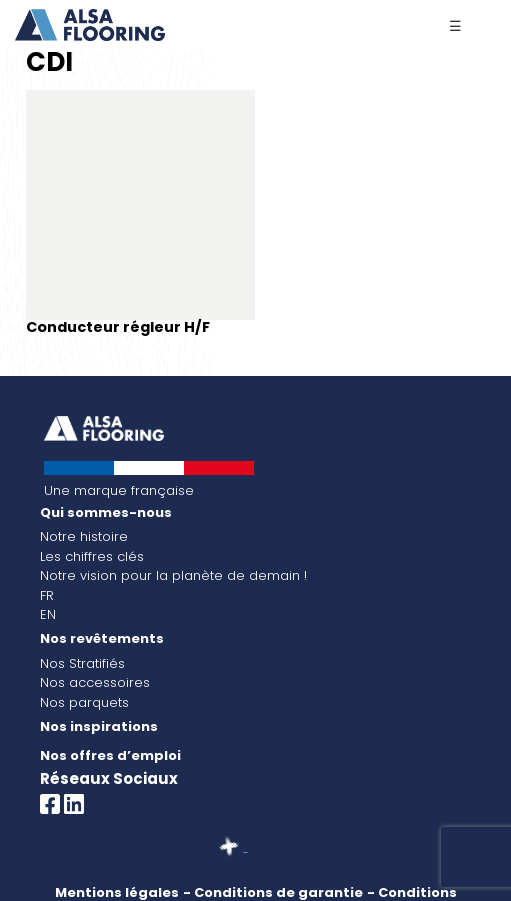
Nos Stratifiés (82, 663)
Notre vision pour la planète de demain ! (173, 575)
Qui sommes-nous (106, 512)
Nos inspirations (99, 726)
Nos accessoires (95, 682)
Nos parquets (84, 702)
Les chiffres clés (92, 556)
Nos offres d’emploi (110, 755)
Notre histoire (84, 536)
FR (47, 595)
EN (48, 614)
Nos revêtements (102, 638)
